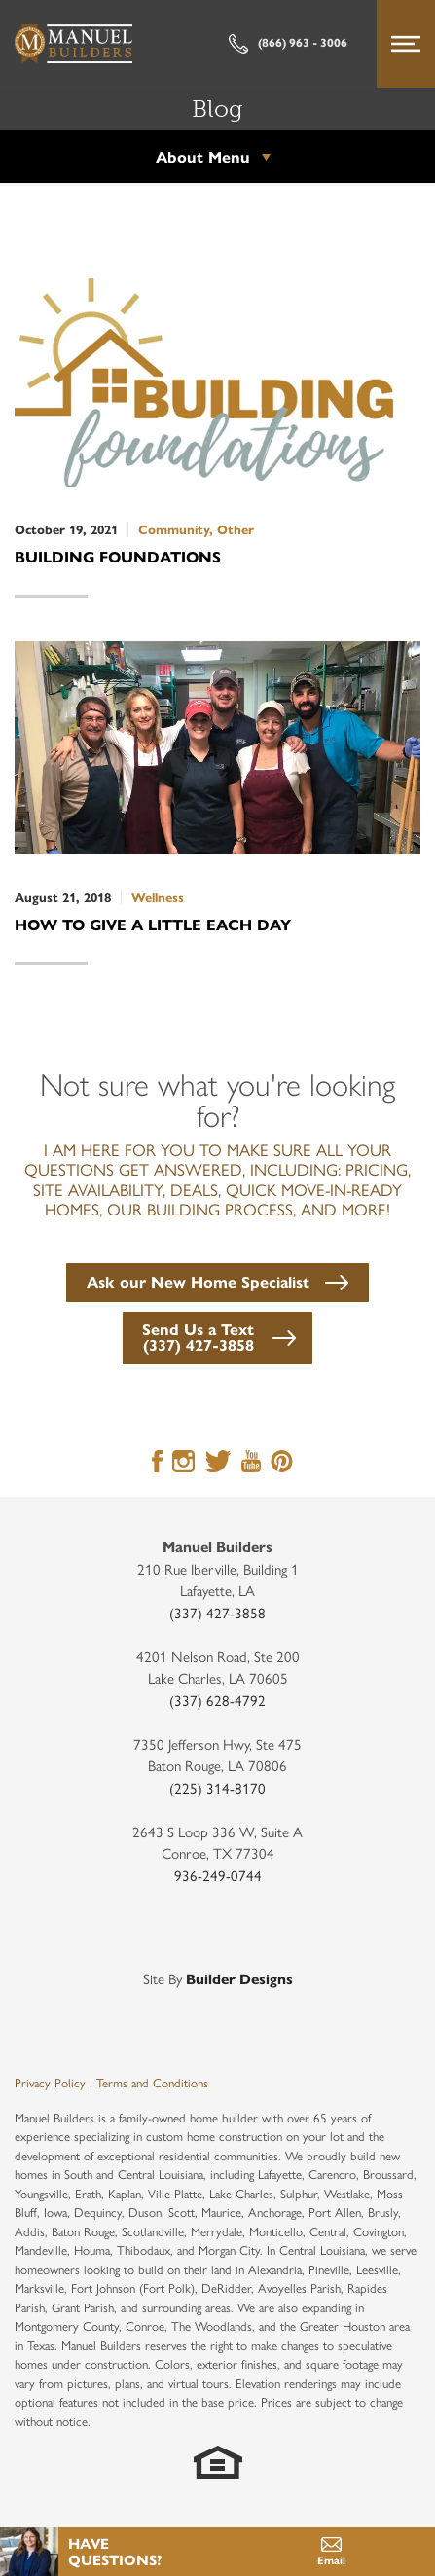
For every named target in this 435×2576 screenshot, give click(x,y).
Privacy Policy (50, 2082)
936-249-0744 (218, 1875)
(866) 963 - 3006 (288, 44)
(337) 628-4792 (217, 1699)
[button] (217, 1280)
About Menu (203, 156)
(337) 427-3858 (217, 1612)
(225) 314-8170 (217, 1787)
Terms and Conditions (152, 2082)
